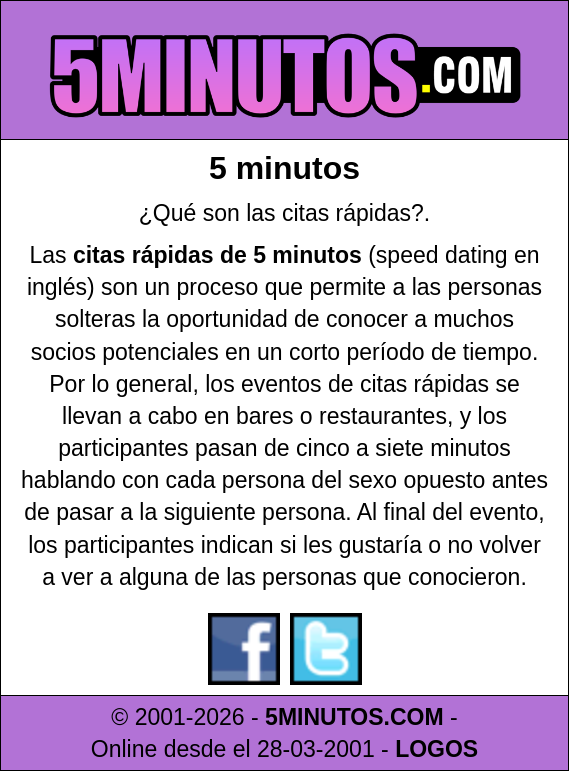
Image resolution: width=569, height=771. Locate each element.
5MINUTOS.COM (354, 717)
